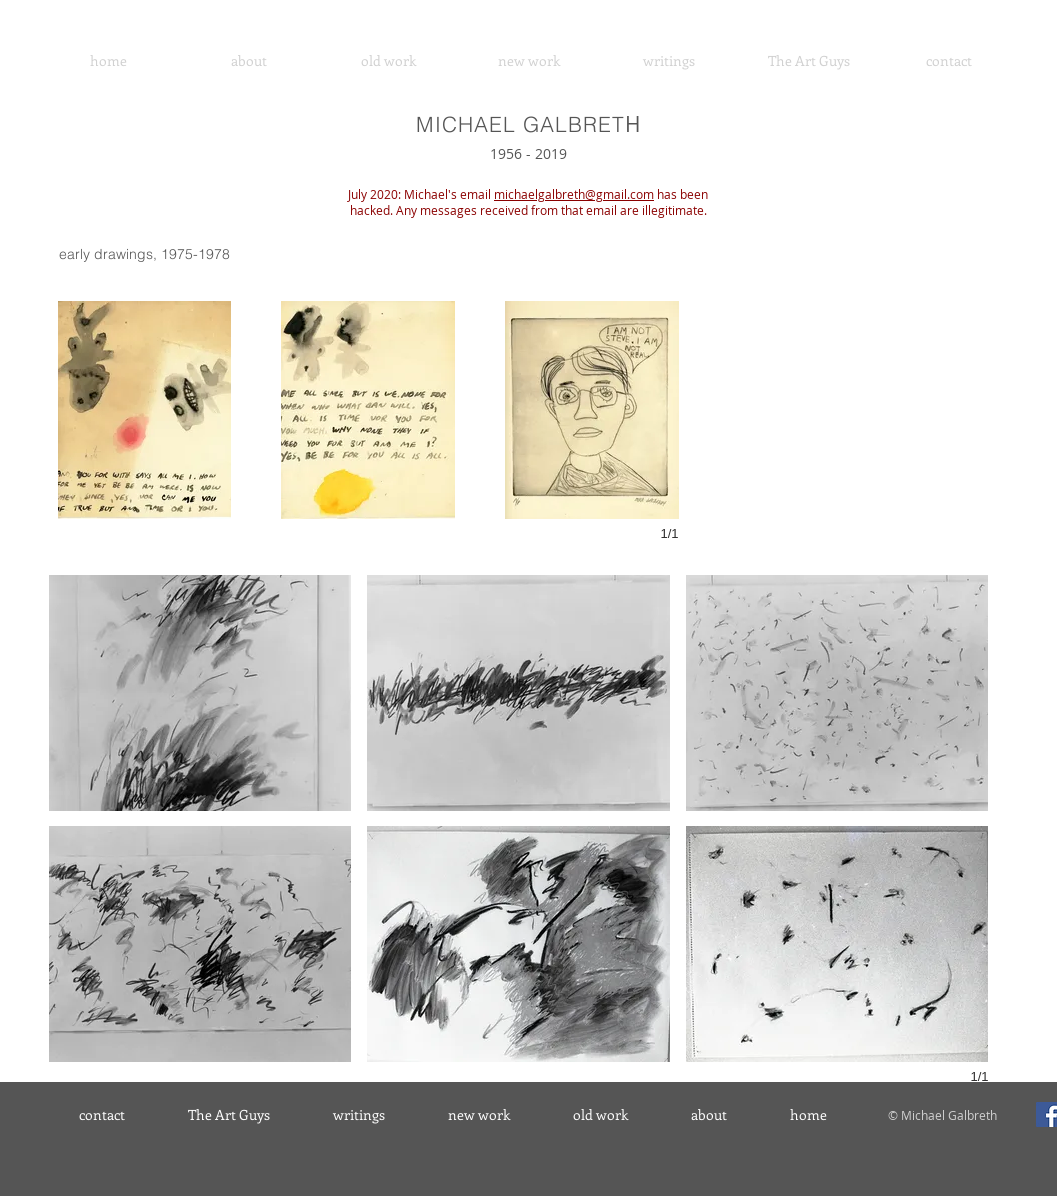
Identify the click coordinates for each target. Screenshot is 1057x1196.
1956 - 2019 (528, 153)
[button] (145, 410)
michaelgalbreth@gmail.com (574, 194)
